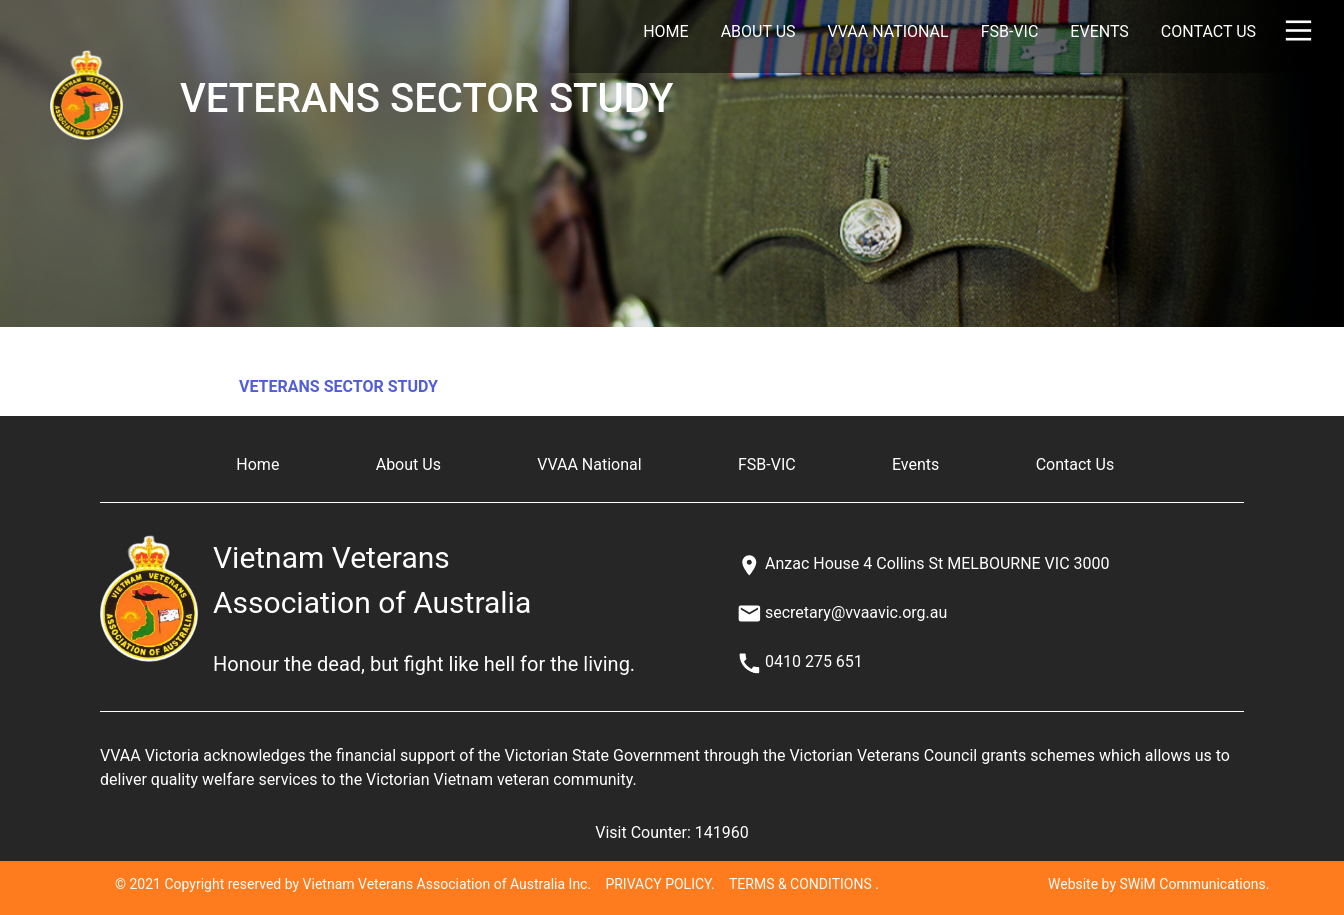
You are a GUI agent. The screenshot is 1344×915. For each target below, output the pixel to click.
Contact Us (1208, 31)
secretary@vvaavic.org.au (856, 612)
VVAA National (888, 31)
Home (665, 31)
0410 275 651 (814, 661)
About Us (758, 31)
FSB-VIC (1010, 31)
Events (1099, 31)
